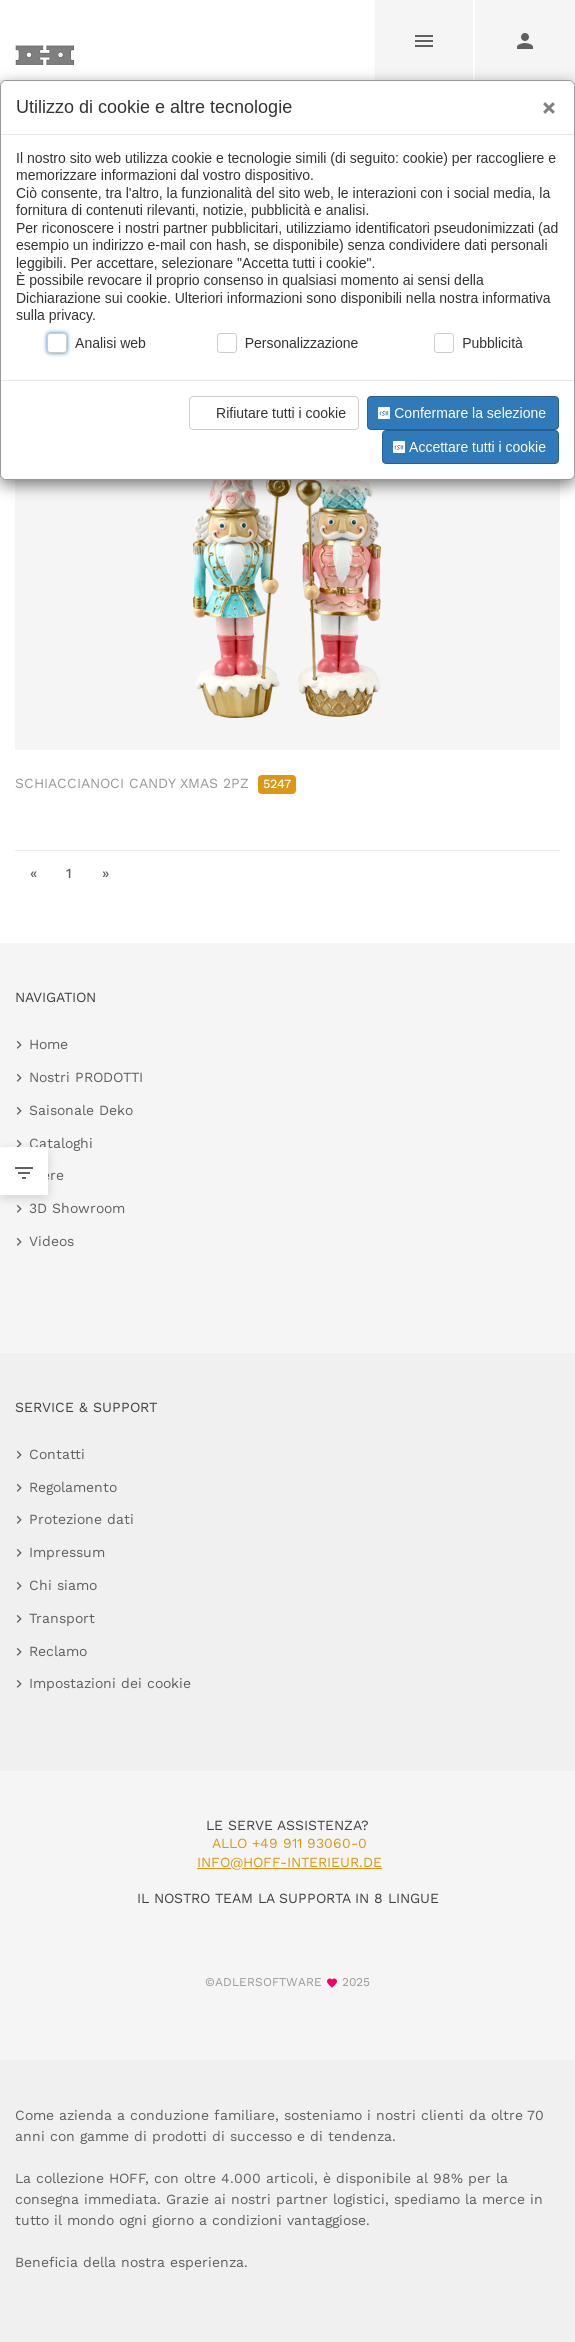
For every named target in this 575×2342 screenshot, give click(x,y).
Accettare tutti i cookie (467, 447)
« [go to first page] (33, 873)
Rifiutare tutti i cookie (271, 413)
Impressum (67, 1552)
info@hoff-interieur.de (289, 1862)
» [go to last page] (105, 873)
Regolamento (73, 1487)
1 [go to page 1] (69, 873)
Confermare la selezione (460, 413)
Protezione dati (81, 1519)
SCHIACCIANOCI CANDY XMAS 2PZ (155, 783)
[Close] (544, 101)
